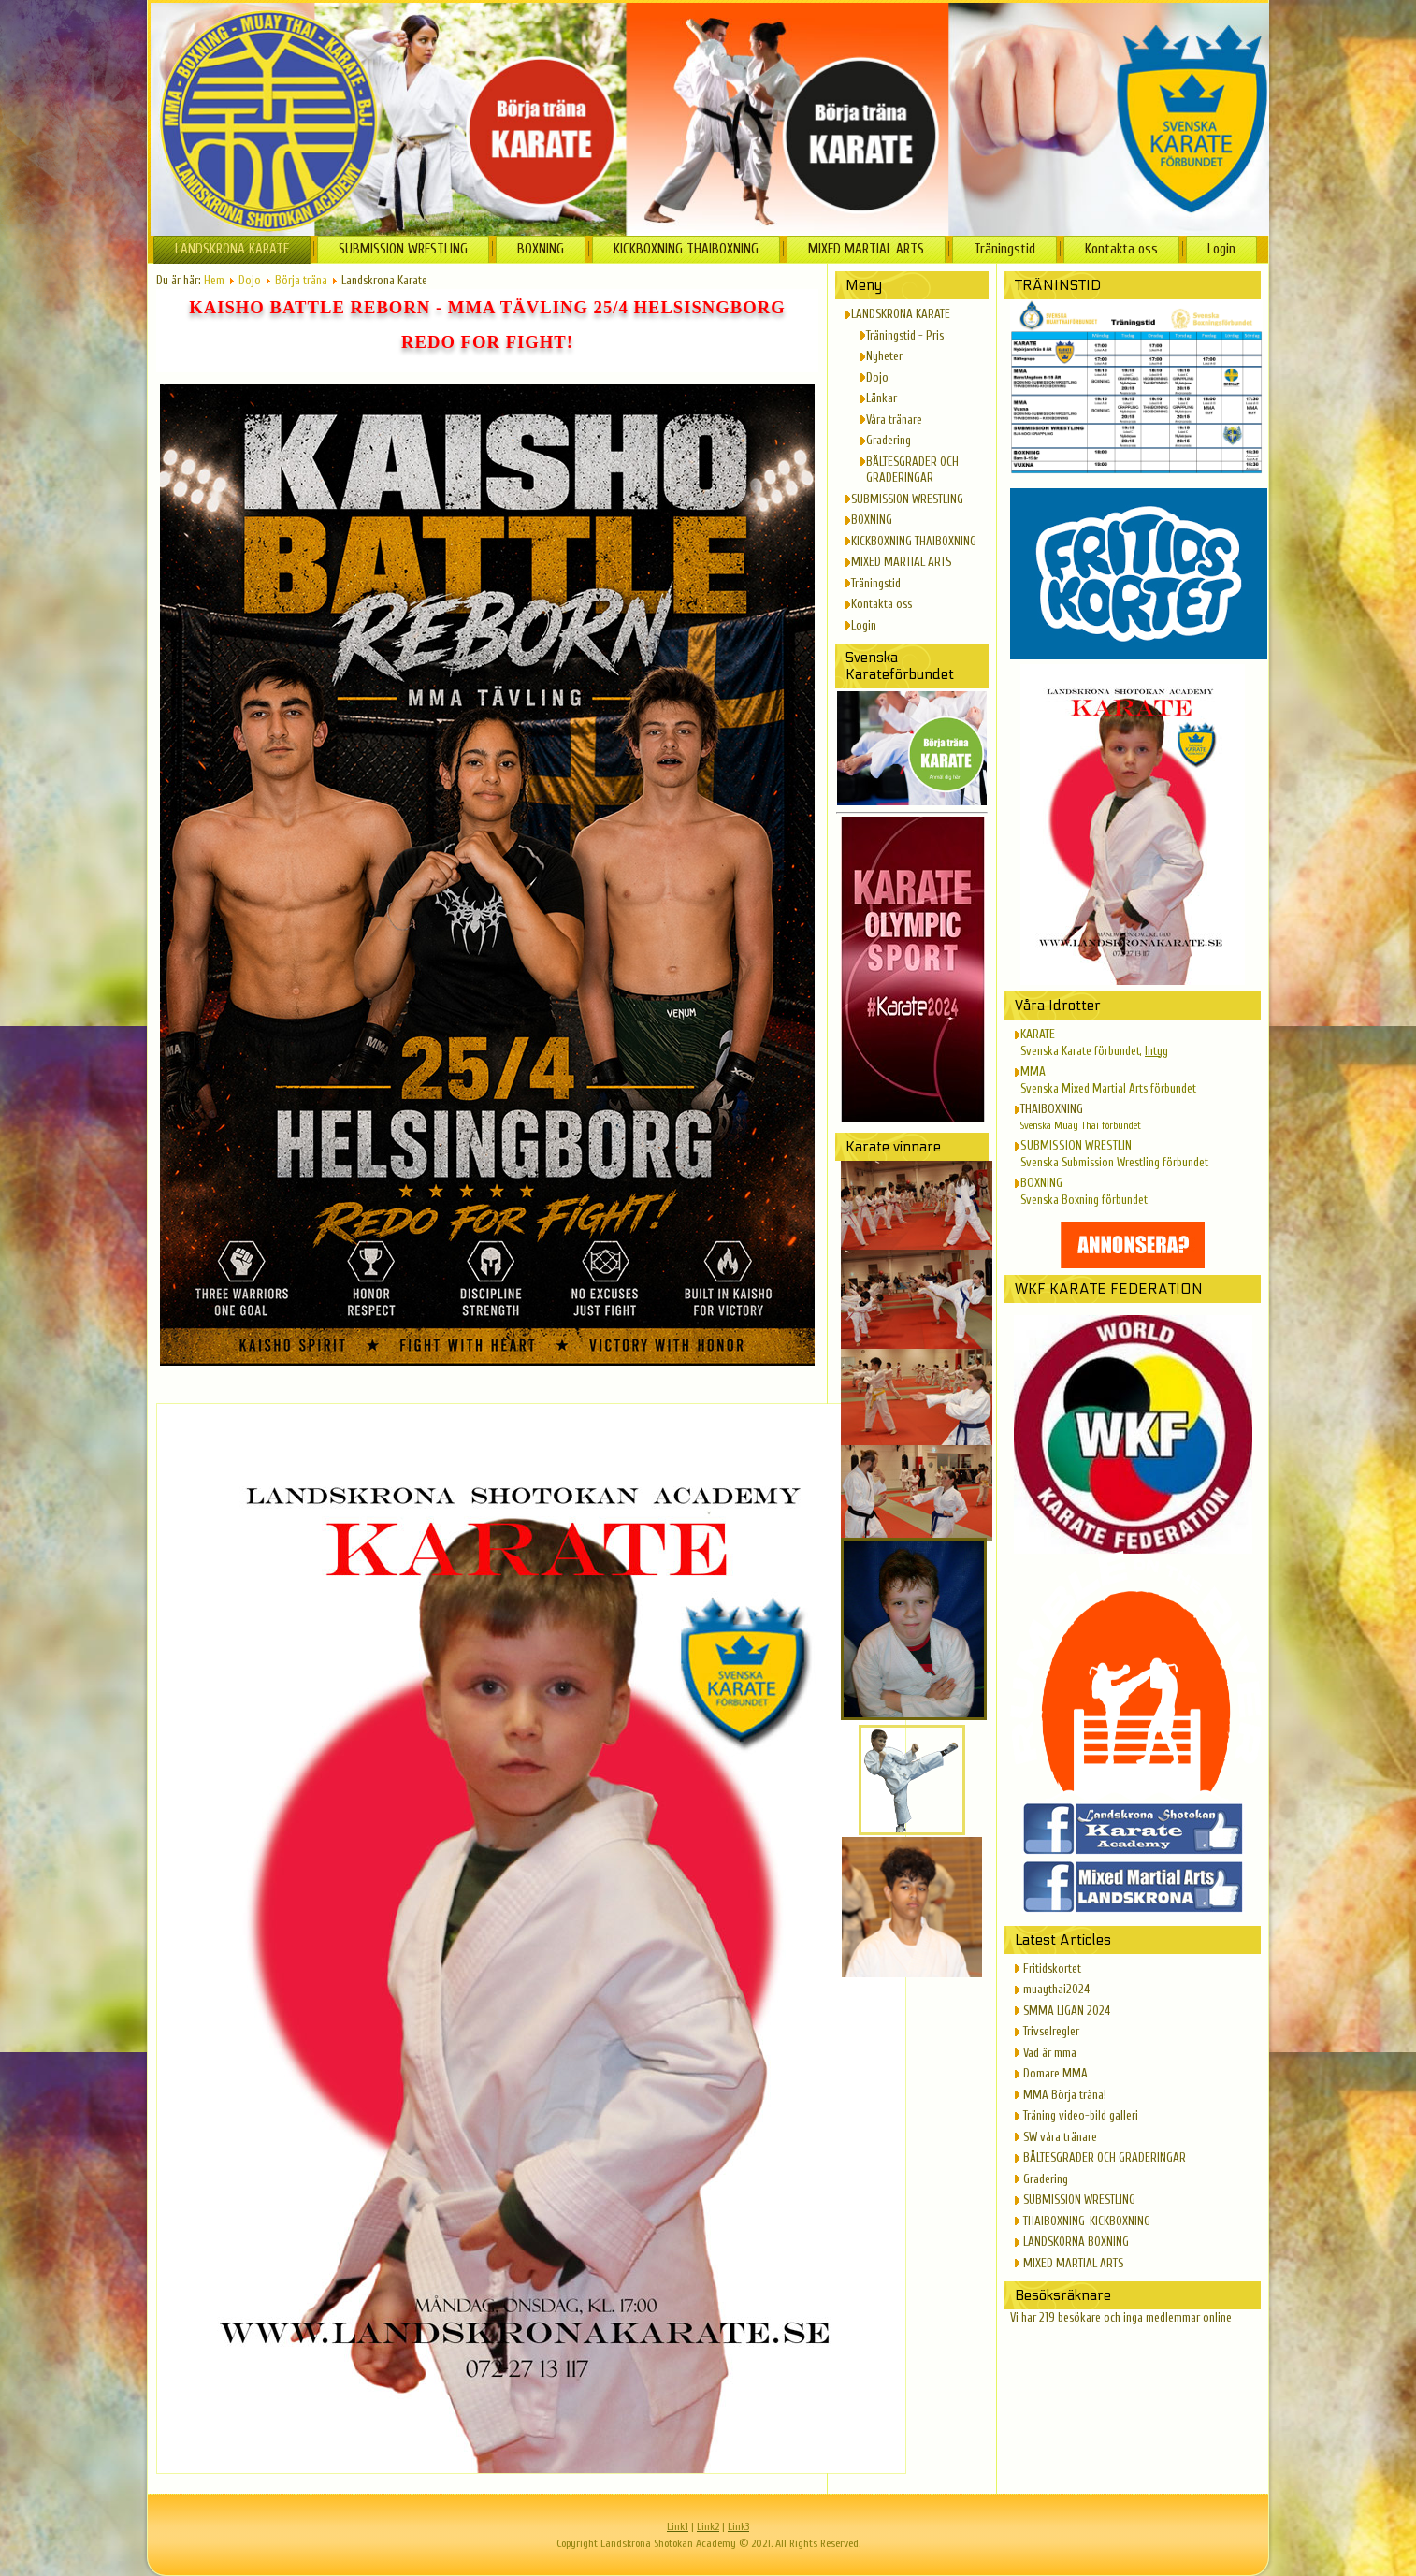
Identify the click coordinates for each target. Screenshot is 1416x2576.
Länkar (881, 398)
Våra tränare (894, 419)
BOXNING (540, 249)
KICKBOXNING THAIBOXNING (686, 249)
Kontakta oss (1121, 249)
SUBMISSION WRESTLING (403, 249)
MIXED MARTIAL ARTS (866, 249)
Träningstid (1004, 249)
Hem (214, 280)
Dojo (249, 280)
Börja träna (301, 280)
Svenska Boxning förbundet (1084, 1200)
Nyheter (884, 356)
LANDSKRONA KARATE (232, 249)
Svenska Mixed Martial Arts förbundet (1108, 1088)
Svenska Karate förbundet (1080, 1051)
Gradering (888, 440)
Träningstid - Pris (905, 335)
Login (1221, 249)
